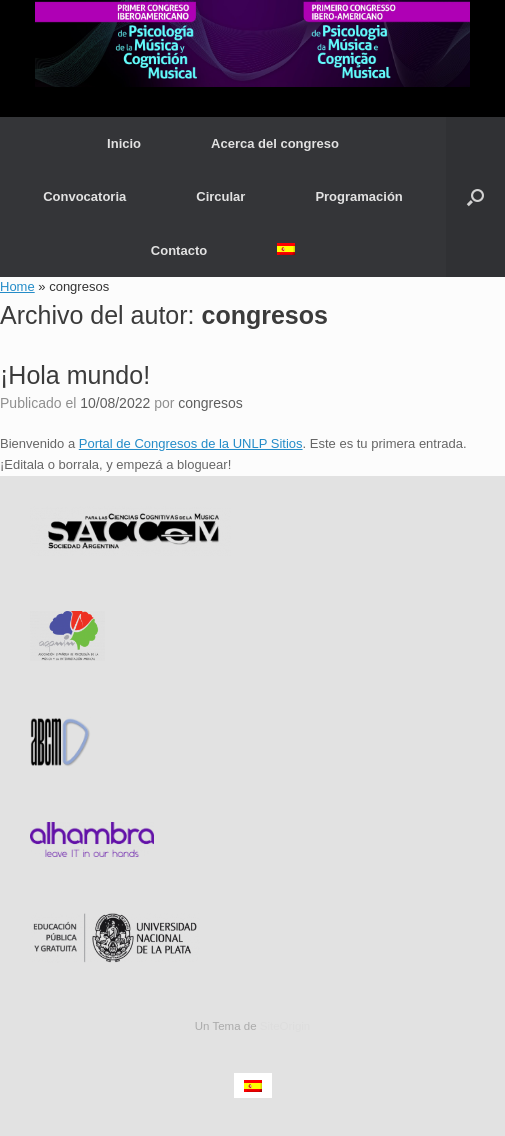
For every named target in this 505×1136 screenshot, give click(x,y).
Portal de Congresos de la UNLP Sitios (191, 443)
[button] (475, 197)
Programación (358, 196)
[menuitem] (286, 249)
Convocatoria (84, 196)
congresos (265, 315)
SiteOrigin (285, 1026)
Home (17, 286)
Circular (220, 196)
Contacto (179, 250)
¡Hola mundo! (75, 375)
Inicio (124, 143)
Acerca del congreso (275, 143)
